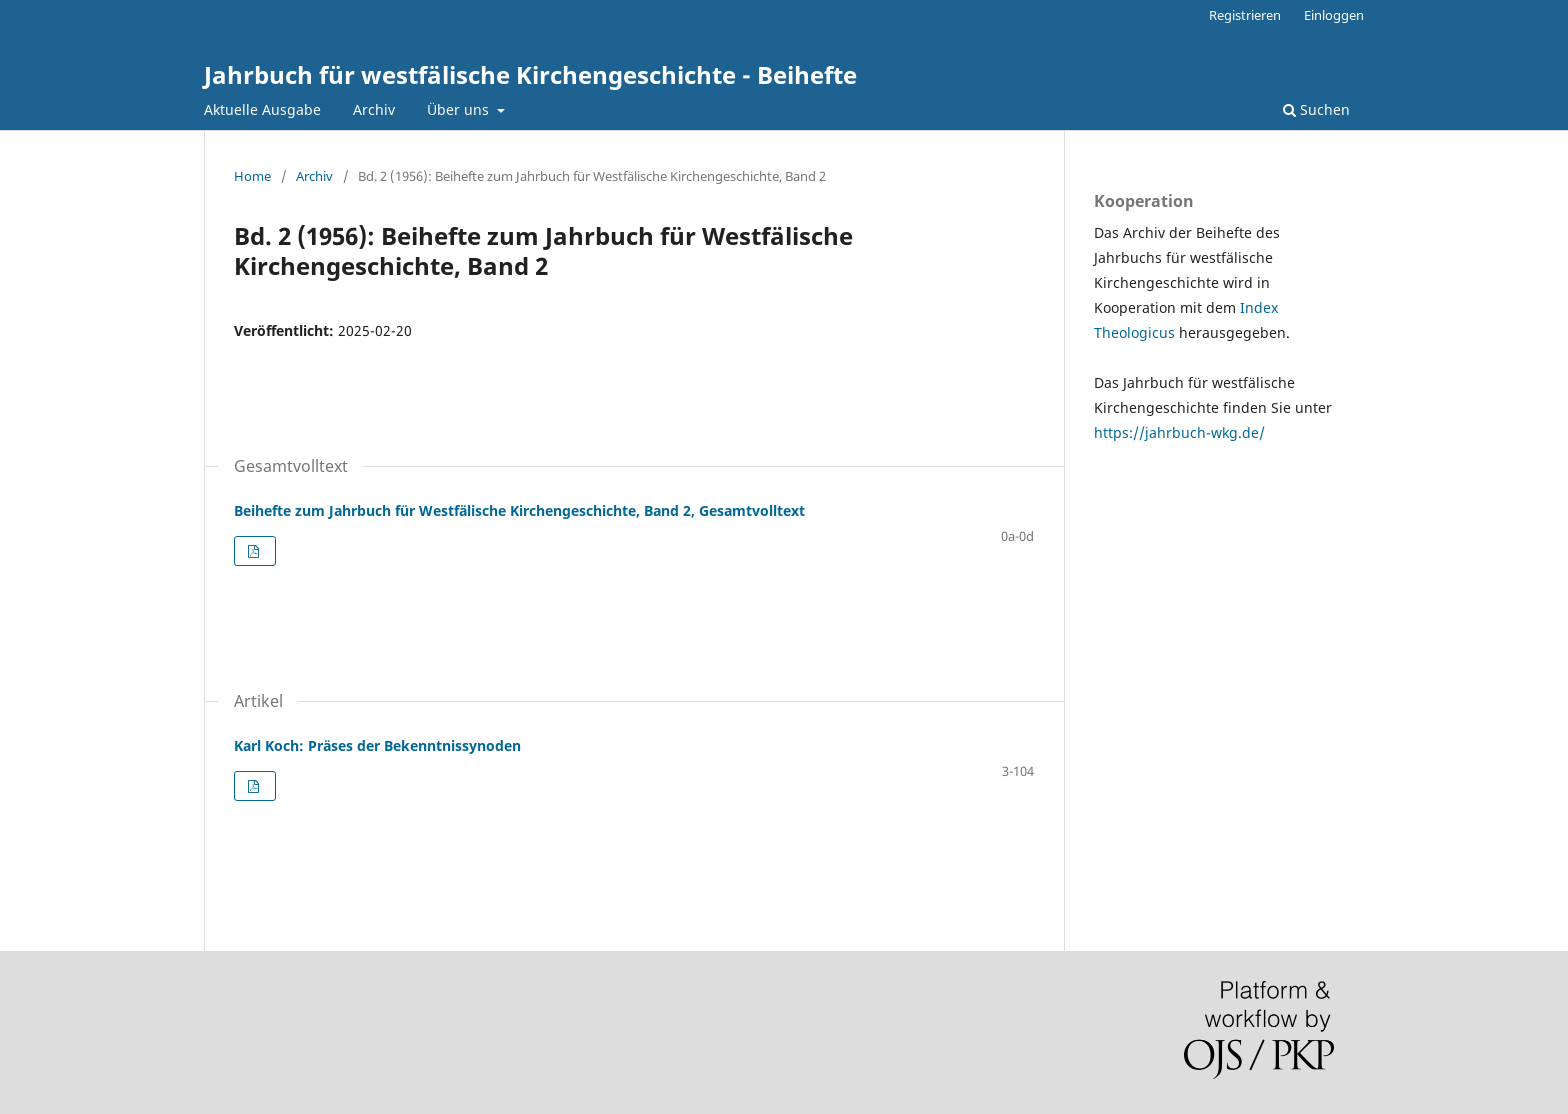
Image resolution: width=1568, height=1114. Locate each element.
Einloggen (1334, 15)
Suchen (1316, 109)
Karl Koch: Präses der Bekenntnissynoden (377, 745)
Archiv (374, 109)
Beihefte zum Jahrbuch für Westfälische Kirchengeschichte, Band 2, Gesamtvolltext (519, 510)
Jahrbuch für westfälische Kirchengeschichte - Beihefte (530, 74)
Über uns (460, 109)
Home (252, 176)
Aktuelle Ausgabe (262, 109)
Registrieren (1245, 15)
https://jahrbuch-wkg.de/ (1179, 432)
